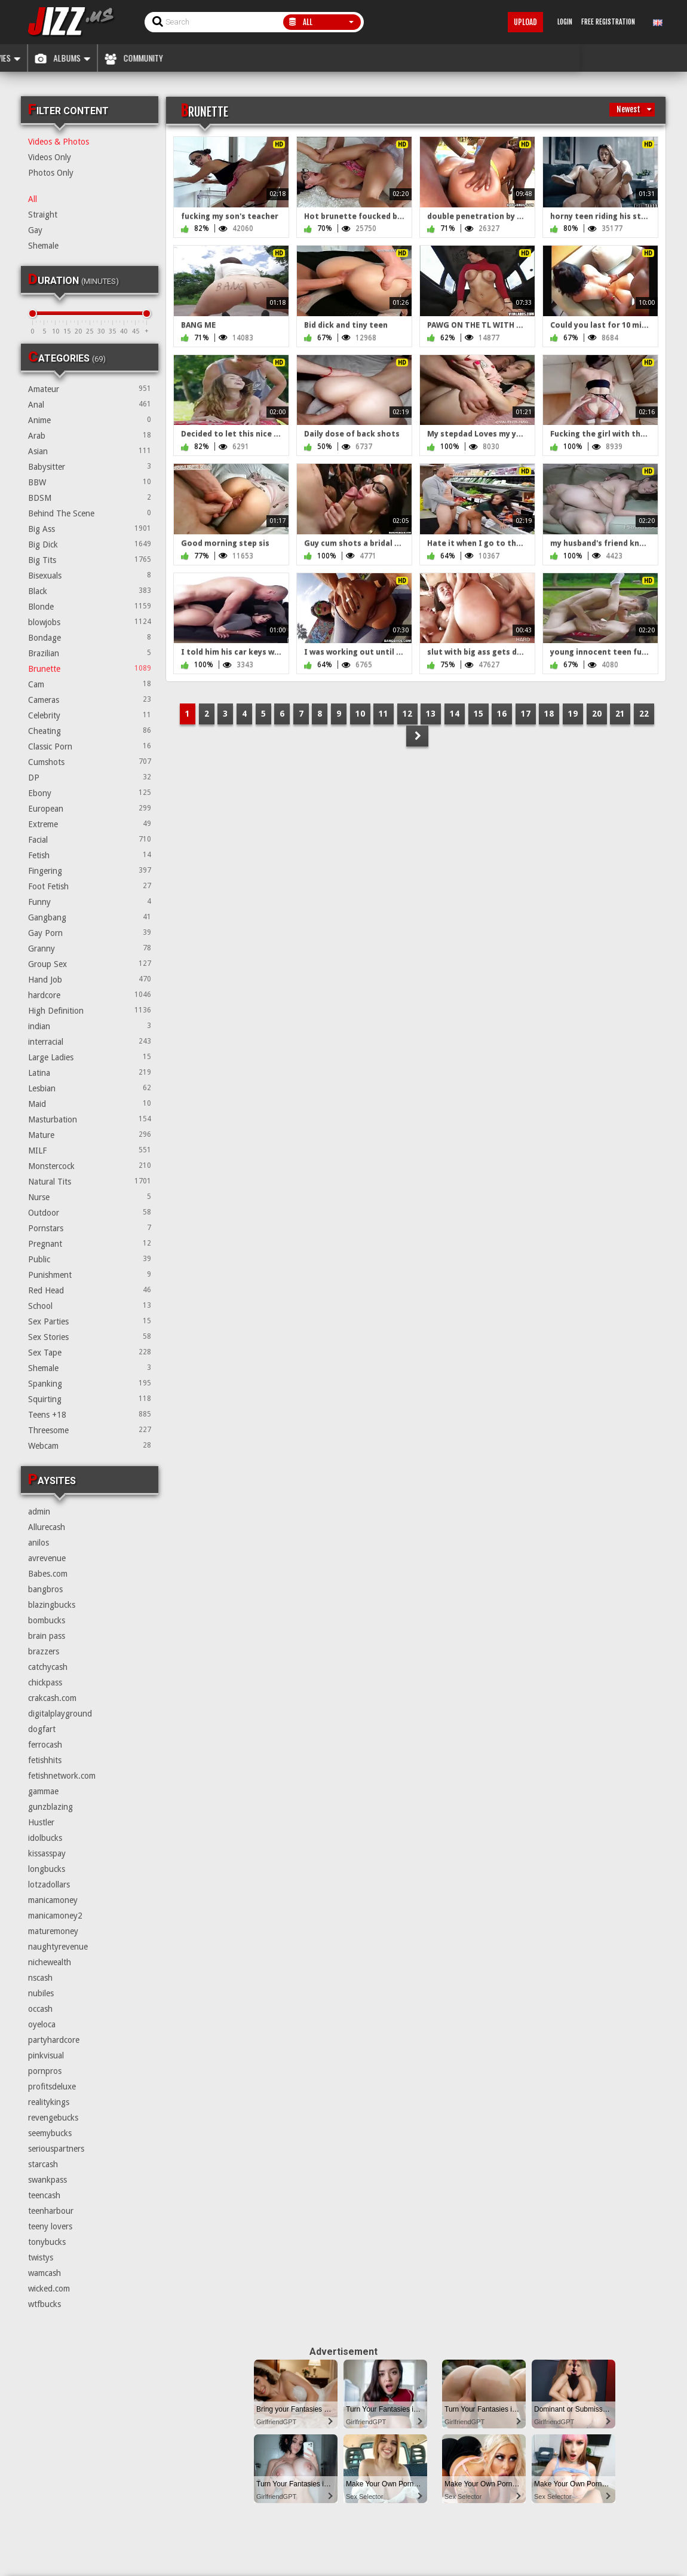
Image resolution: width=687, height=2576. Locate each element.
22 (644, 713)
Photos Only (50, 173)
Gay (35, 230)
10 (360, 713)
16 (502, 713)
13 (430, 713)
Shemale (43, 245)
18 (549, 713)
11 (383, 713)
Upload (525, 22)
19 (573, 713)
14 (454, 713)
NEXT (417, 736)
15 (478, 713)
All (32, 199)
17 (525, 713)
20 (597, 713)
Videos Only (49, 157)
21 (620, 713)
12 (407, 713)
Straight (42, 214)
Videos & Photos (58, 141)
